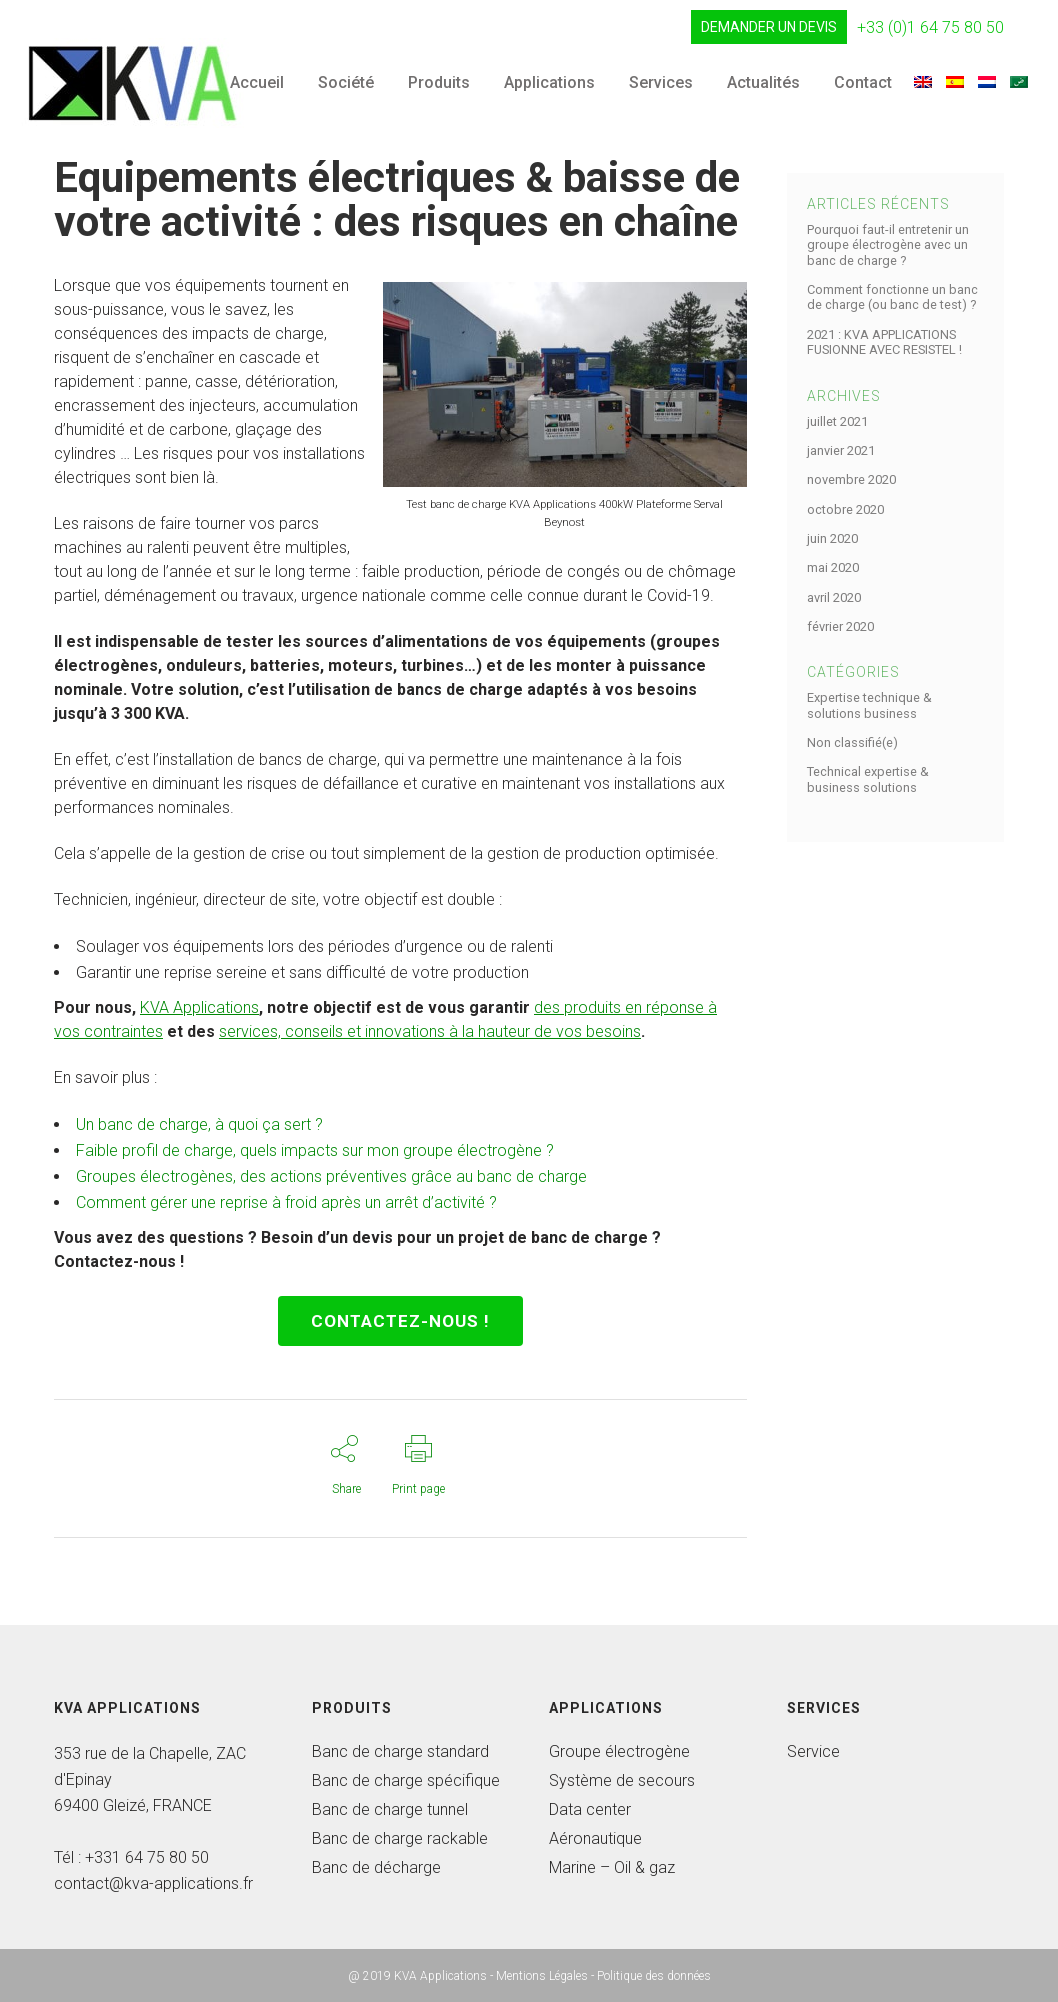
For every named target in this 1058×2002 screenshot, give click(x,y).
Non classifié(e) (852, 742)
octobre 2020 (845, 509)
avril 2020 (834, 597)
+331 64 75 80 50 (147, 1857)
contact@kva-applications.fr (153, 1883)
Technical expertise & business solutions (868, 779)
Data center (590, 1809)
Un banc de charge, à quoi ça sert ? (199, 1124)
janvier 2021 (841, 450)
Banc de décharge (376, 1867)
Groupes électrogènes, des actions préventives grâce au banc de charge (331, 1176)
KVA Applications (199, 1007)
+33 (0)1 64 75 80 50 (930, 27)
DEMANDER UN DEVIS (769, 27)
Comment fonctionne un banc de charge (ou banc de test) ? (892, 297)
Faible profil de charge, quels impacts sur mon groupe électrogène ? (315, 1150)
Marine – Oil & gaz (612, 1867)
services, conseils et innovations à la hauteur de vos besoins (430, 1031)
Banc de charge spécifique (406, 1780)
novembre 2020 (851, 479)
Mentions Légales (542, 1976)
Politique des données (654, 1976)
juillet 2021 (837, 421)
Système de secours (622, 1780)
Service (813, 1751)
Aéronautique (595, 1838)
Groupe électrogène (619, 1751)
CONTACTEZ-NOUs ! (400, 1321)
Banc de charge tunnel (390, 1809)
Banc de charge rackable (400, 1838)
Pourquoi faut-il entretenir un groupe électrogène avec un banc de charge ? (888, 245)
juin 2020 (832, 538)
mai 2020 (833, 567)
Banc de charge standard (400, 1751)
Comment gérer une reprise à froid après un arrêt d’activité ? (286, 1202)
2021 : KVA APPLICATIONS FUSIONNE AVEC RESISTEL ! (884, 342)
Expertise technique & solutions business (869, 705)
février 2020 (840, 626)
